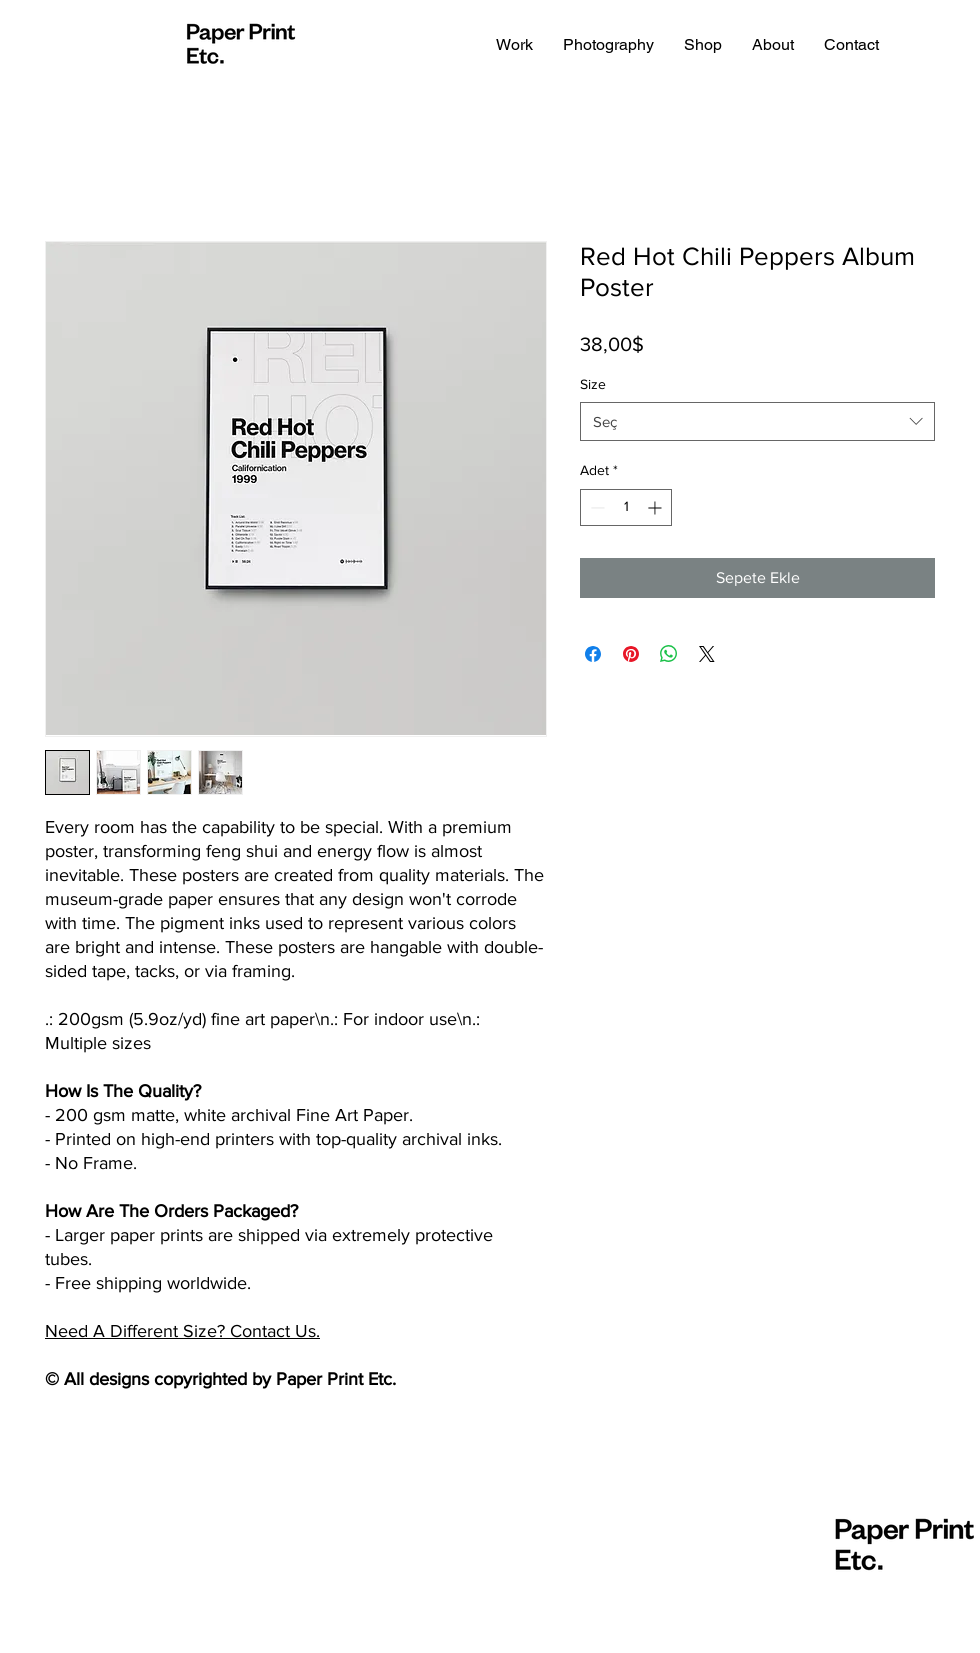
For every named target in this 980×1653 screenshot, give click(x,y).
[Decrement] (595, 507)
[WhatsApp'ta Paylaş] (669, 654)
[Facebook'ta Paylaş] (593, 654)
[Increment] (656, 507)
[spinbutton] (626, 507)
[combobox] (757, 421)
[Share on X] (707, 654)
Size (593, 384)
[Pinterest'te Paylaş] (631, 654)
